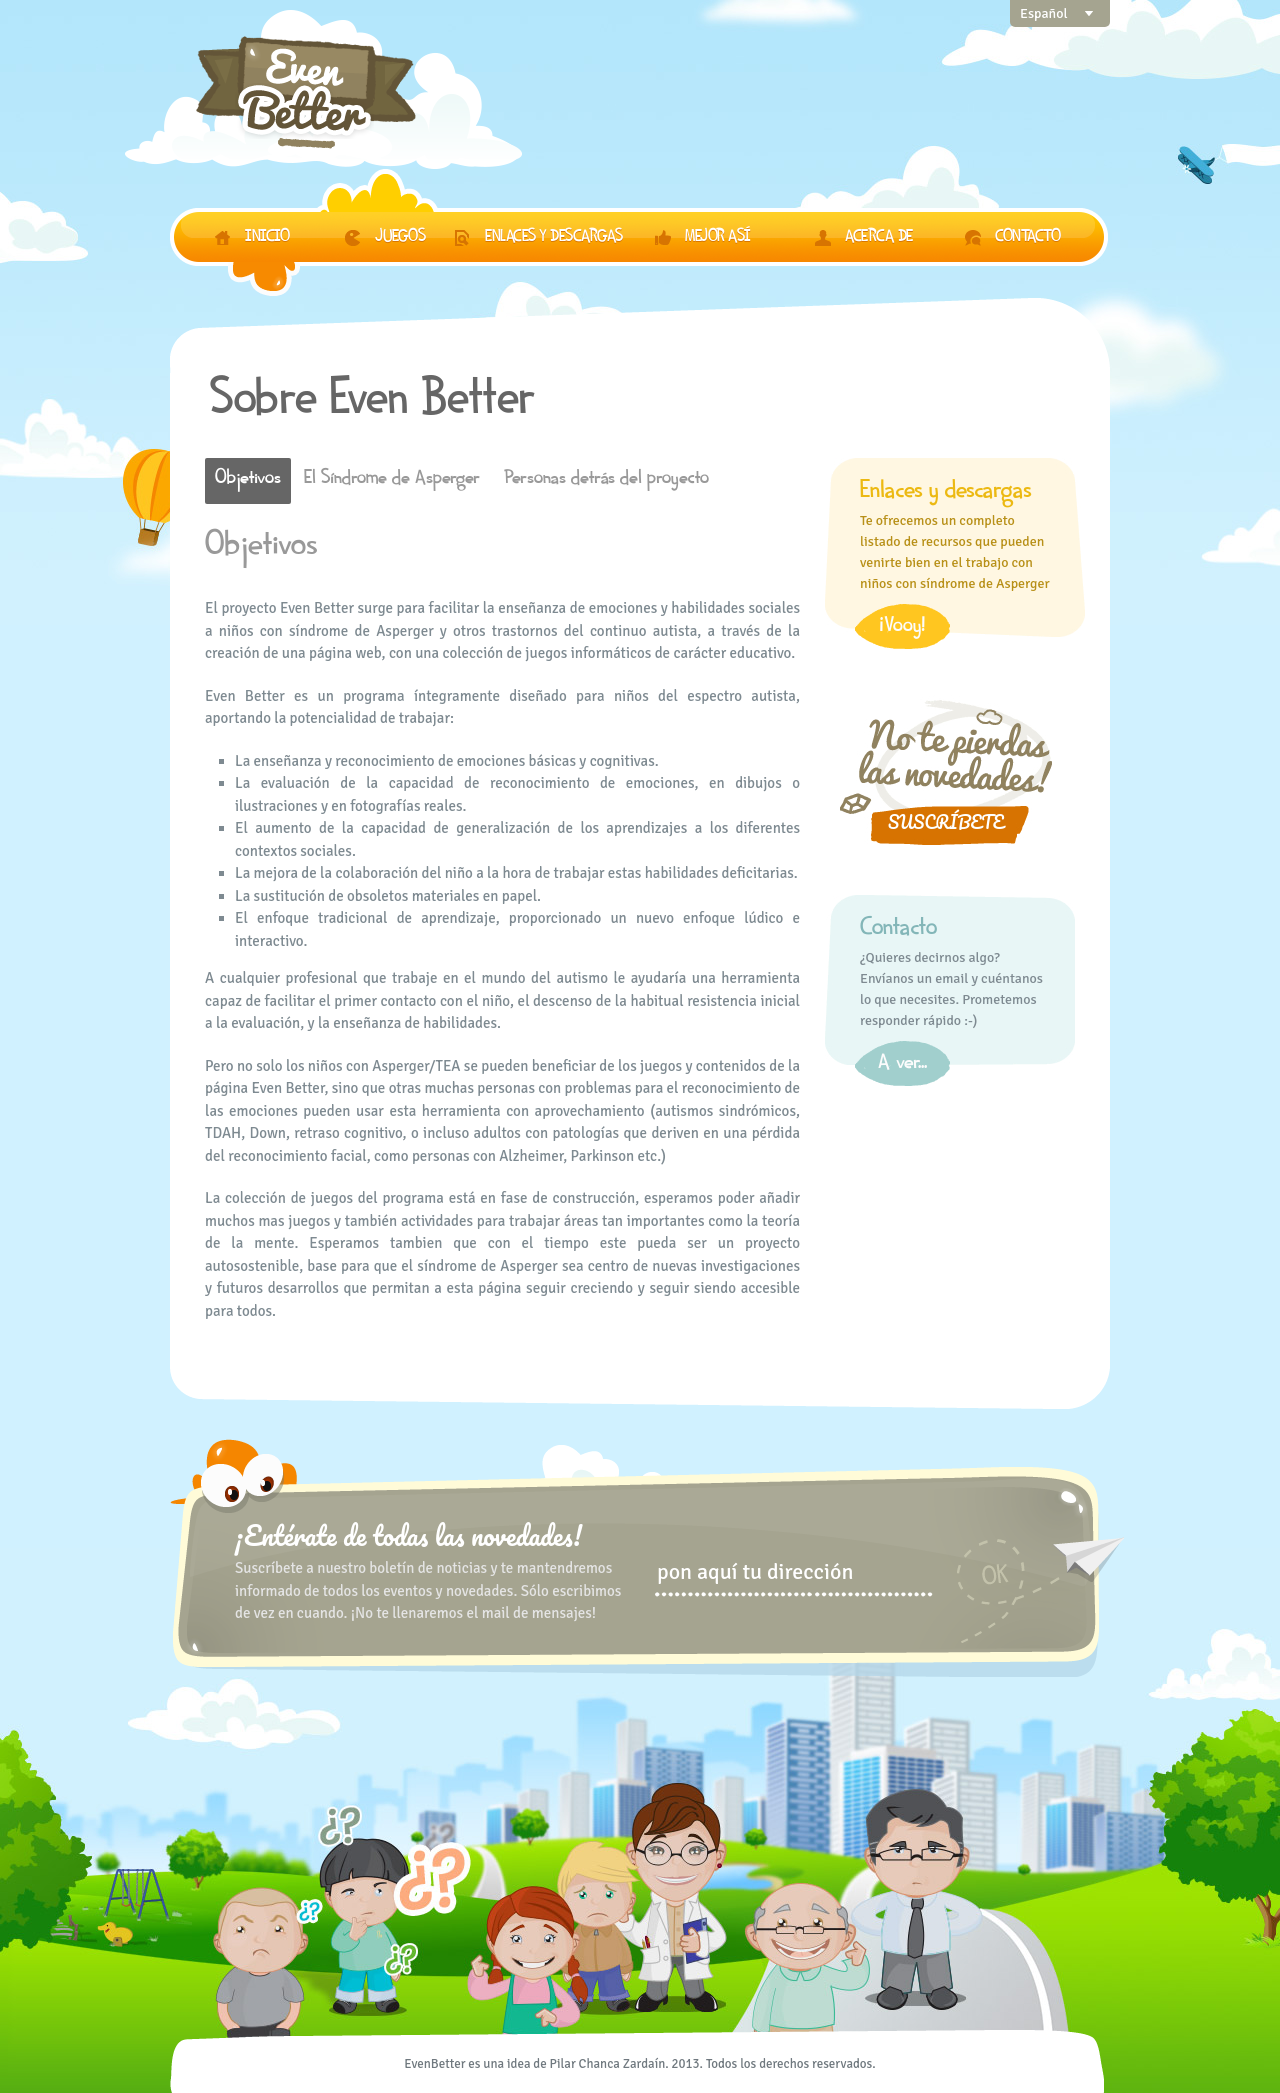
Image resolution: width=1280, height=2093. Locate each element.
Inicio (267, 239)
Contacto (1027, 239)
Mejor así (720, 239)
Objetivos (248, 481)
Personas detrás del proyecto (606, 481)
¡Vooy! (902, 629)
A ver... (902, 1066)
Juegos (400, 239)
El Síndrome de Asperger (392, 481)
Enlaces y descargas (554, 239)
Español (1044, 13)
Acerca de (879, 239)
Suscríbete (946, 822)
